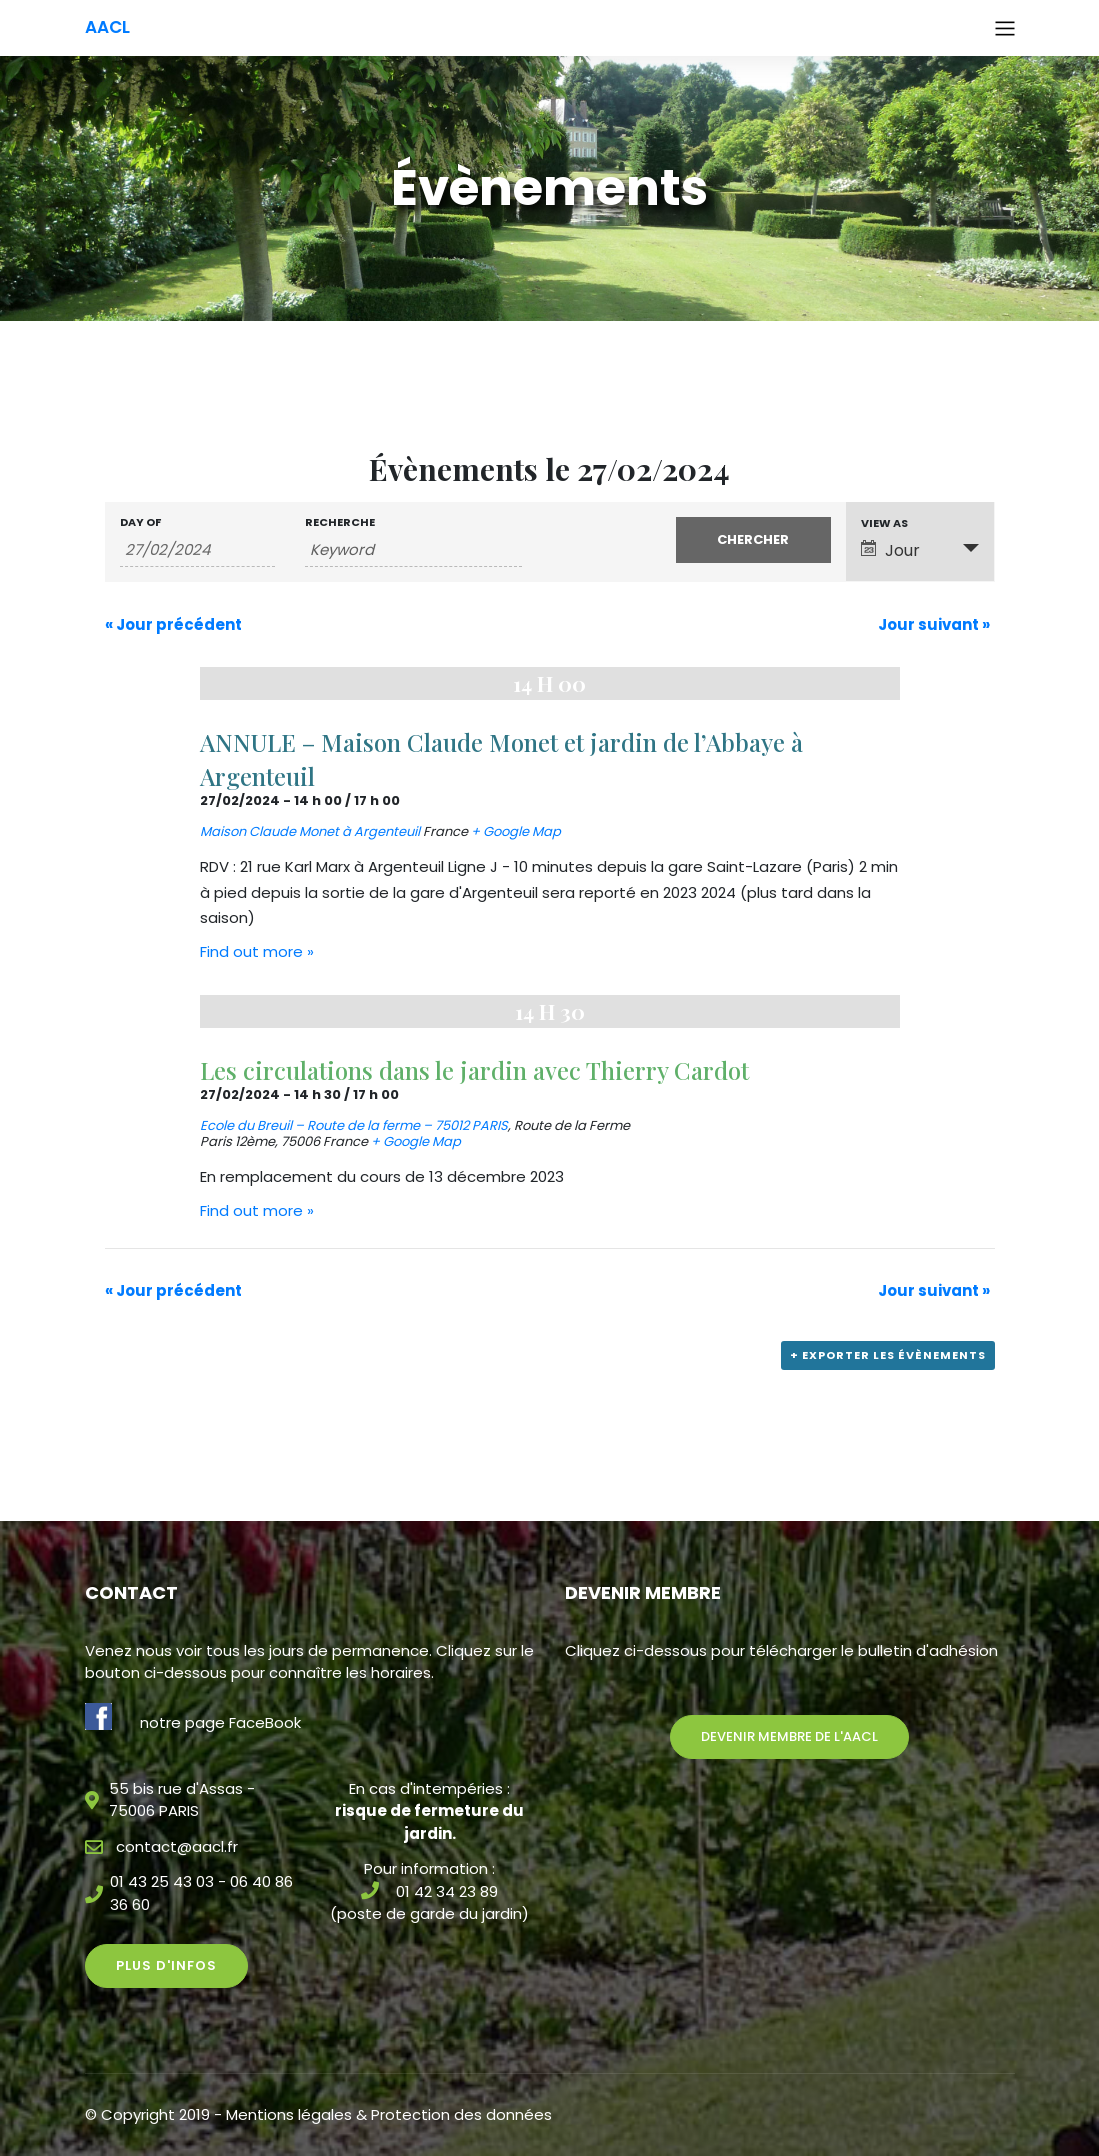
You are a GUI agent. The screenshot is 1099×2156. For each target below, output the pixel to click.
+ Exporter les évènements (888, 1355)
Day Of (140, 522)
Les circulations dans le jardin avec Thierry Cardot (474, 1070)
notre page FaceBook (220, 1722)
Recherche (340, 522)
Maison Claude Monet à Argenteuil (310, 831)
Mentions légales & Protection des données (389, 2114)
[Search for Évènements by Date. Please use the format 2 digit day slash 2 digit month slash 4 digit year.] (197, 550)
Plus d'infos (166, 1965)
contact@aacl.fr (177, 1846)
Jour (890, 550)
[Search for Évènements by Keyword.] (413, 550)
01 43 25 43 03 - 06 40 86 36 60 (201, 1893)
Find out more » (257, 951)
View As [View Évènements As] (884, 523)
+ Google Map (516, 831)
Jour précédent (173, 624)
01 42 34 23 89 (447, 1891)
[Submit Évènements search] (753, 540)
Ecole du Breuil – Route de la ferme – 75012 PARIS (354, 1125)
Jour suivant (934, 624)
